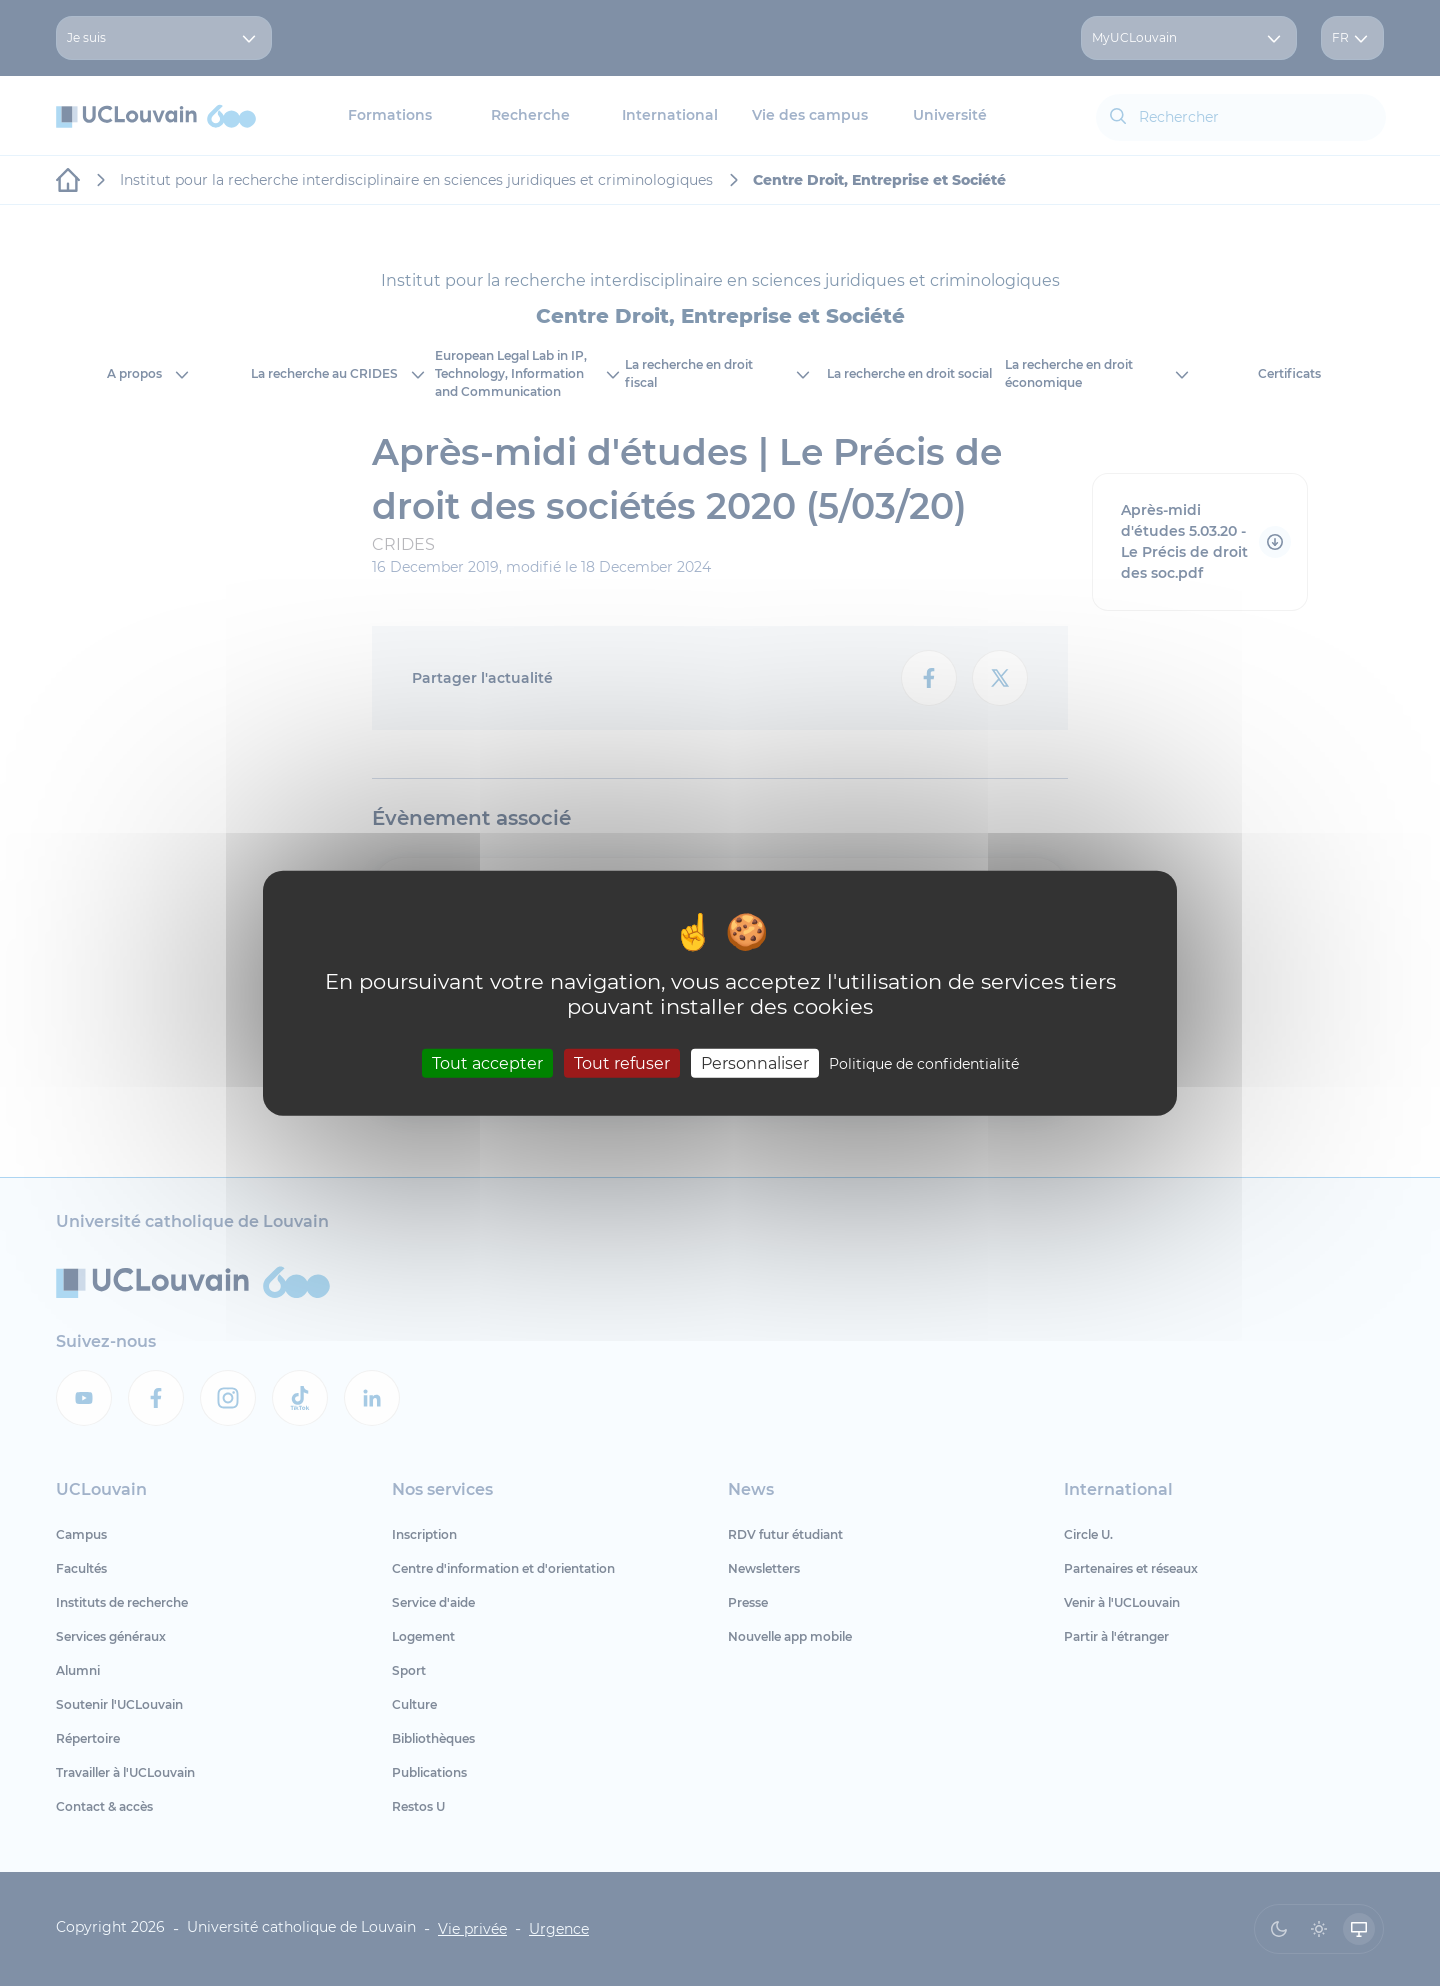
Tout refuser (622, 1062)
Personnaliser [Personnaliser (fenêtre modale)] (755, 1062)
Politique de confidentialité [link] (924, 1063)
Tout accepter (487, 1062)
